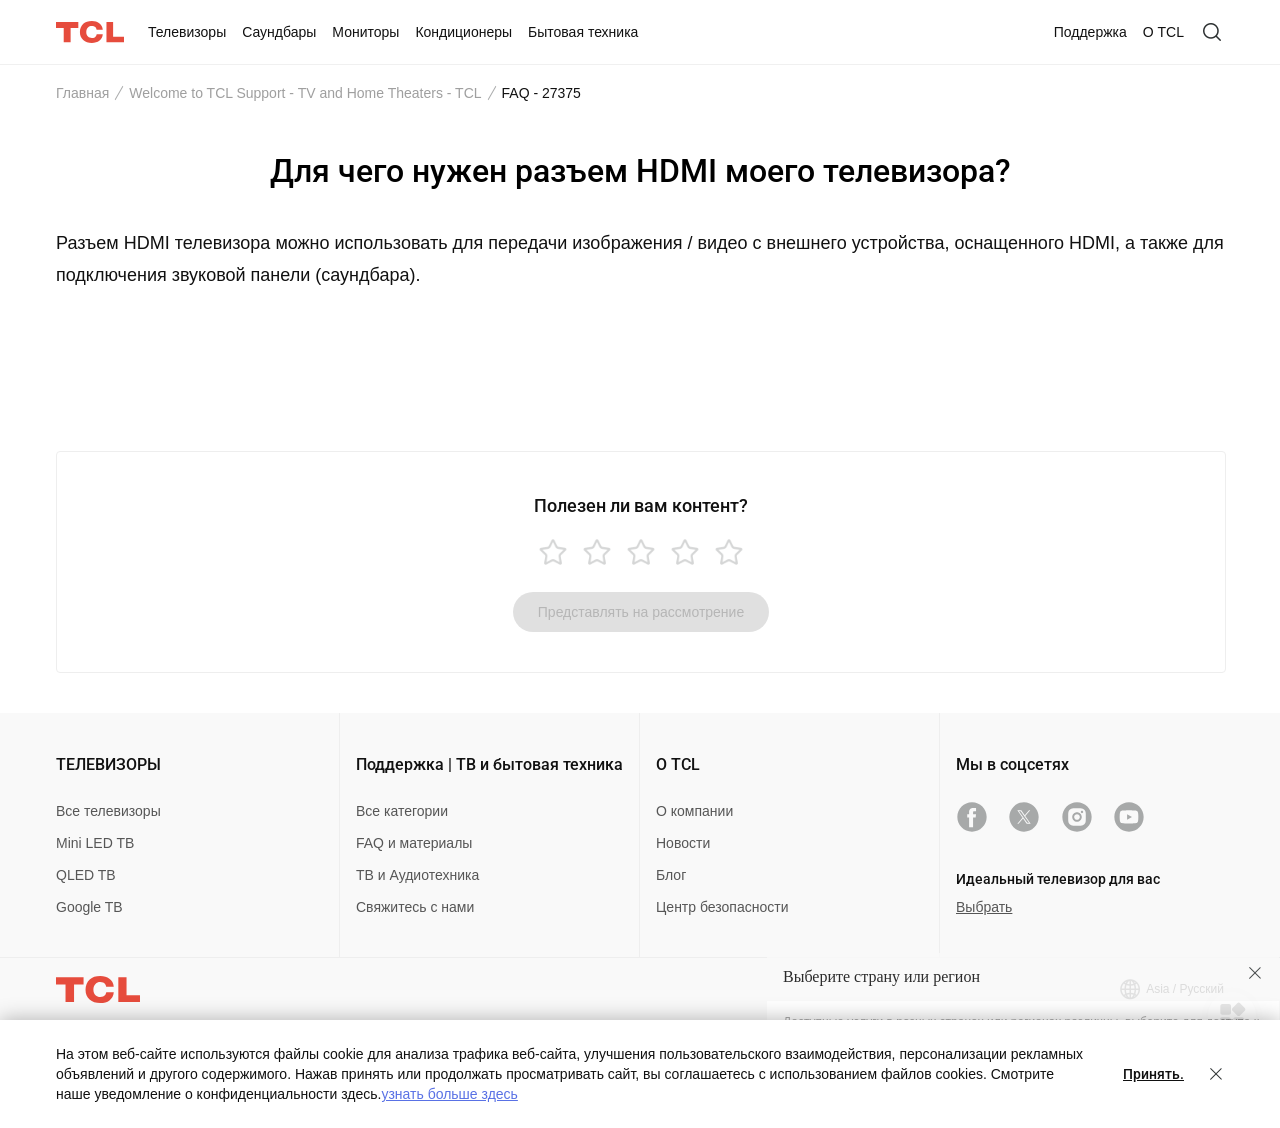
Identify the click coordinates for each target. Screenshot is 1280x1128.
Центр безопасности (722, 907)
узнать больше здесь (449, 1094)
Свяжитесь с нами (415, 907)
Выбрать (984, 907)
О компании (694, 811)
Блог (671, 875)
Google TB (89, 907)
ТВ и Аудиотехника (417, 875)
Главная (82, 93)
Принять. (1153, 1074)
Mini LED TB (95, 843)
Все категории (402, 811)
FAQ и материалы (414, 843)
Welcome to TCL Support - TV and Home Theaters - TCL (305, 93)
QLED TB (86, 875)
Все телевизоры (108, 811)
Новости (683, 843)
